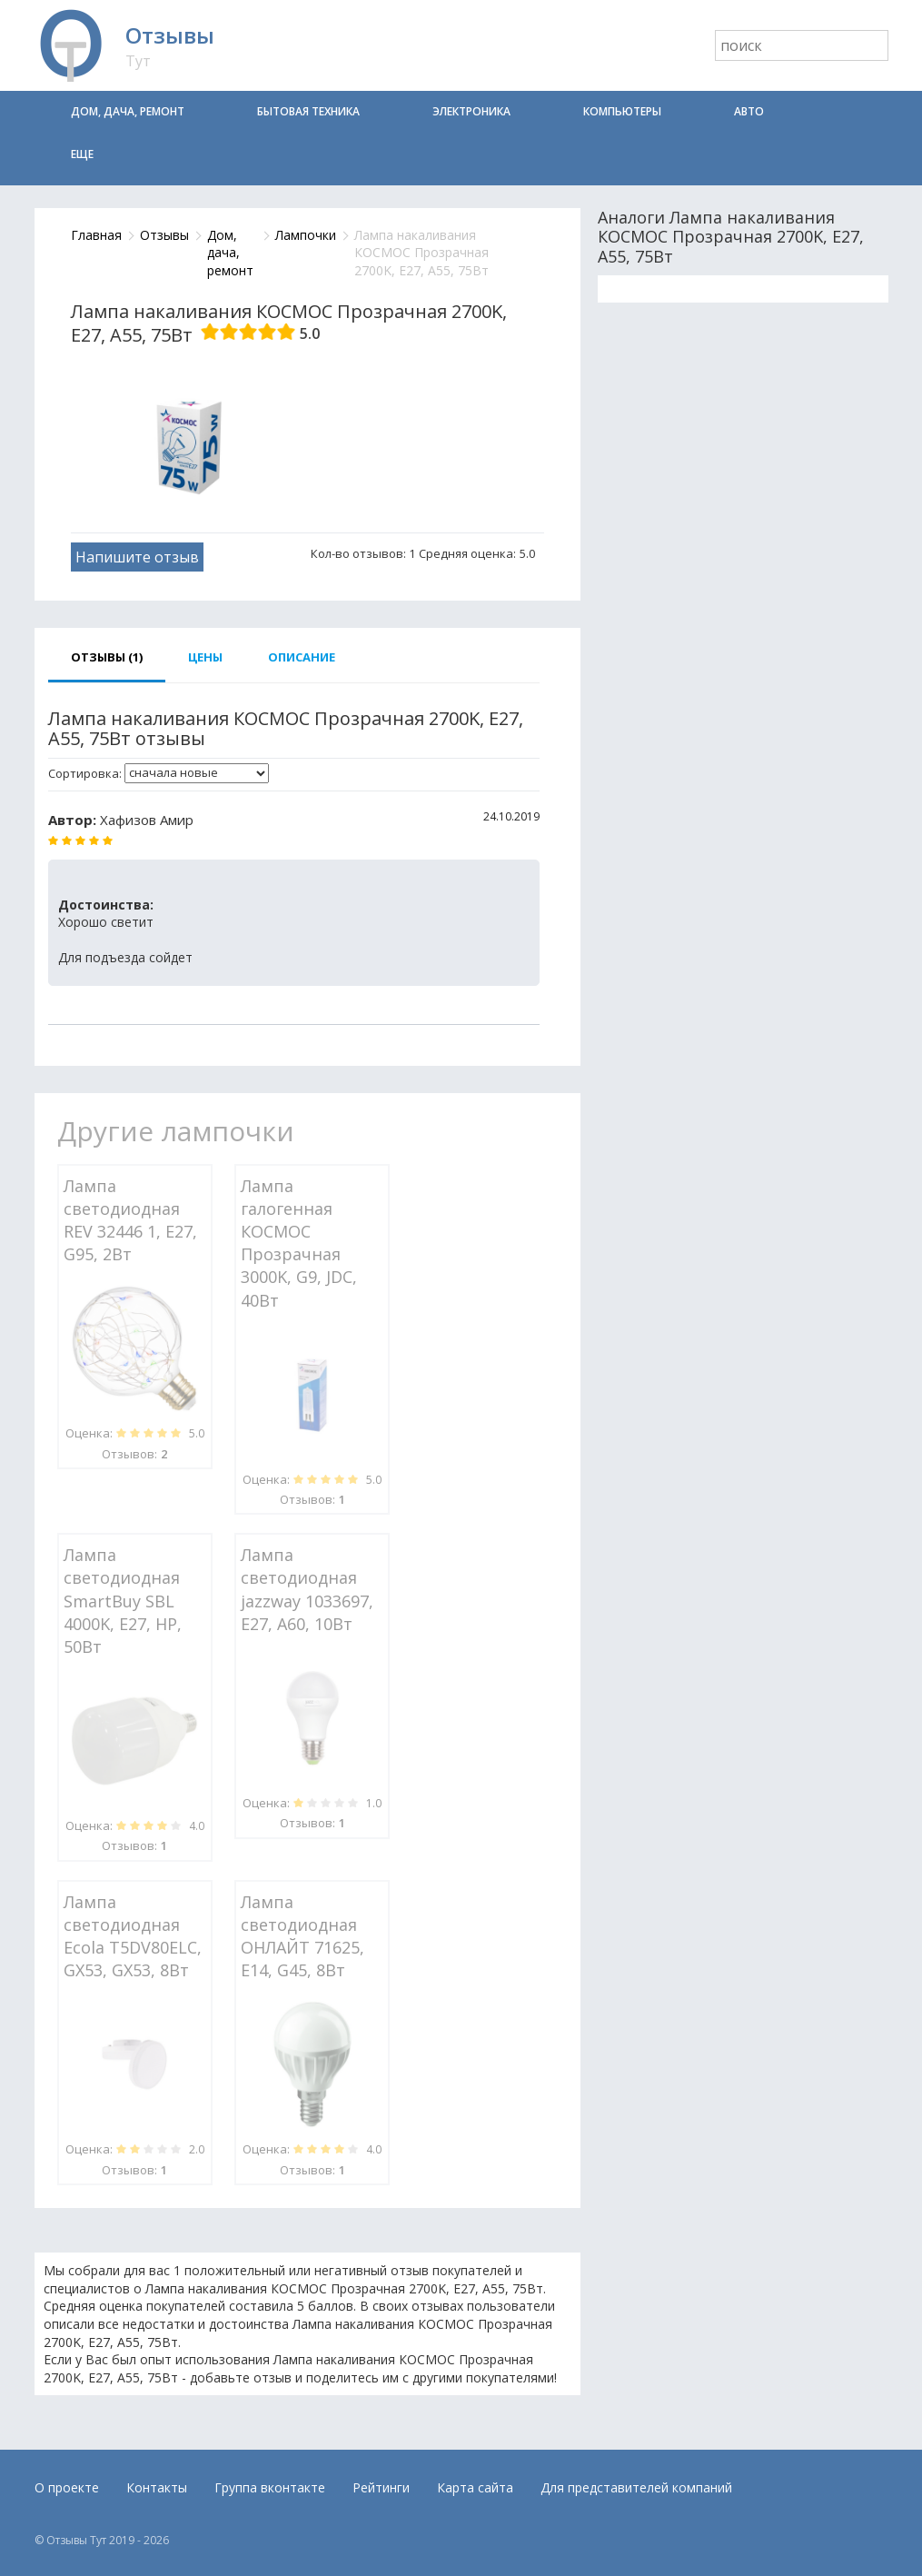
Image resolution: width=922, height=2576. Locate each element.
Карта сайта (475, 2487)
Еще (82, 154)
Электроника (471, 111)
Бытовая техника (308, 111)
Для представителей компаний (636, 2487)
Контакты (156, 2487)
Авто (749, 111)
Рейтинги (381, 2487)
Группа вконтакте (269, 2487)
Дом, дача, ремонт (127, 111)
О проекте (67, 2487)
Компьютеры (622, 111)
